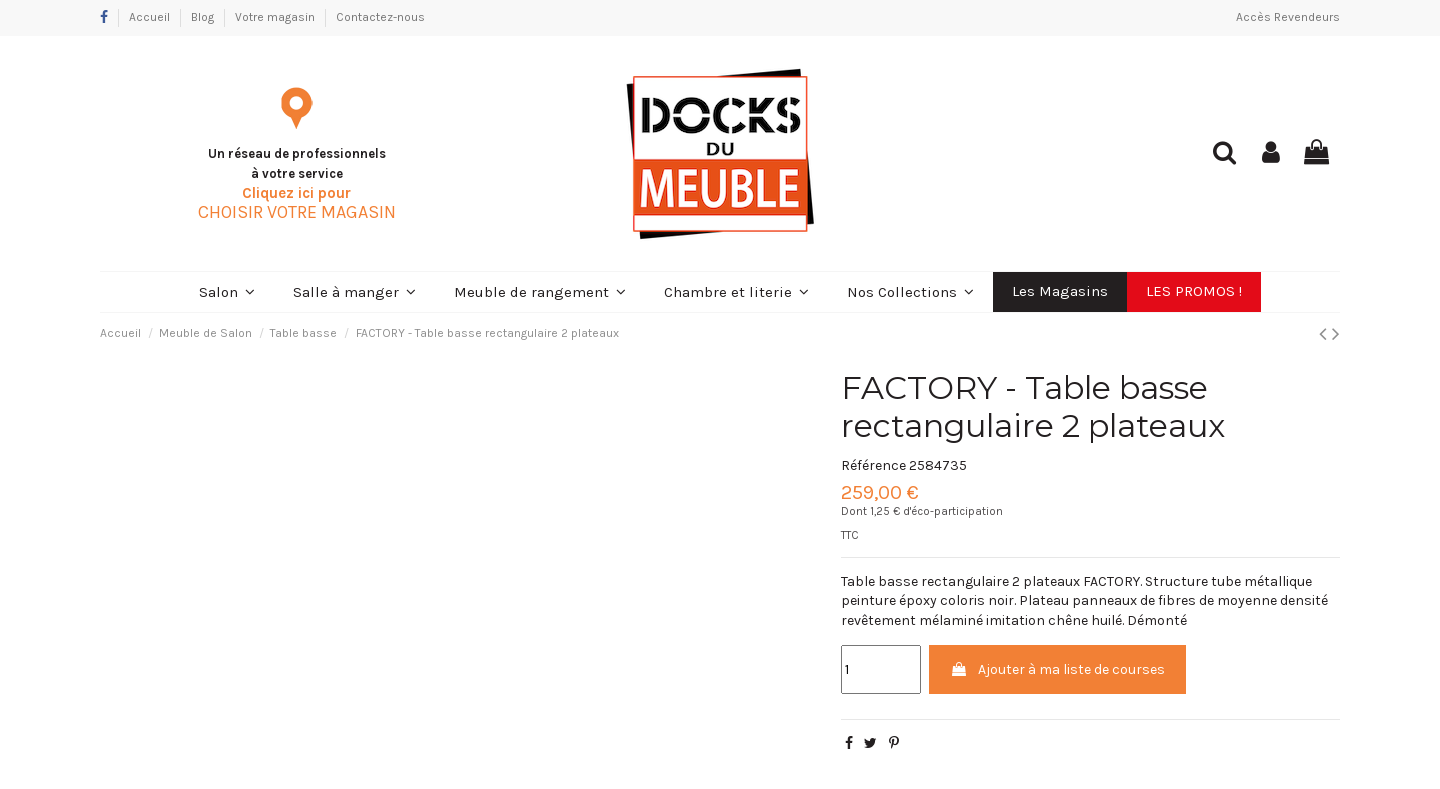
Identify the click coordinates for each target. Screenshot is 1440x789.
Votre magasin (276, 17)
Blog (204, 17)
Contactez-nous (380, 17)
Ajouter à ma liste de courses (1057, 669)
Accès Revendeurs (1288, 17)
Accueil (151, 17)
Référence (873, 465)
